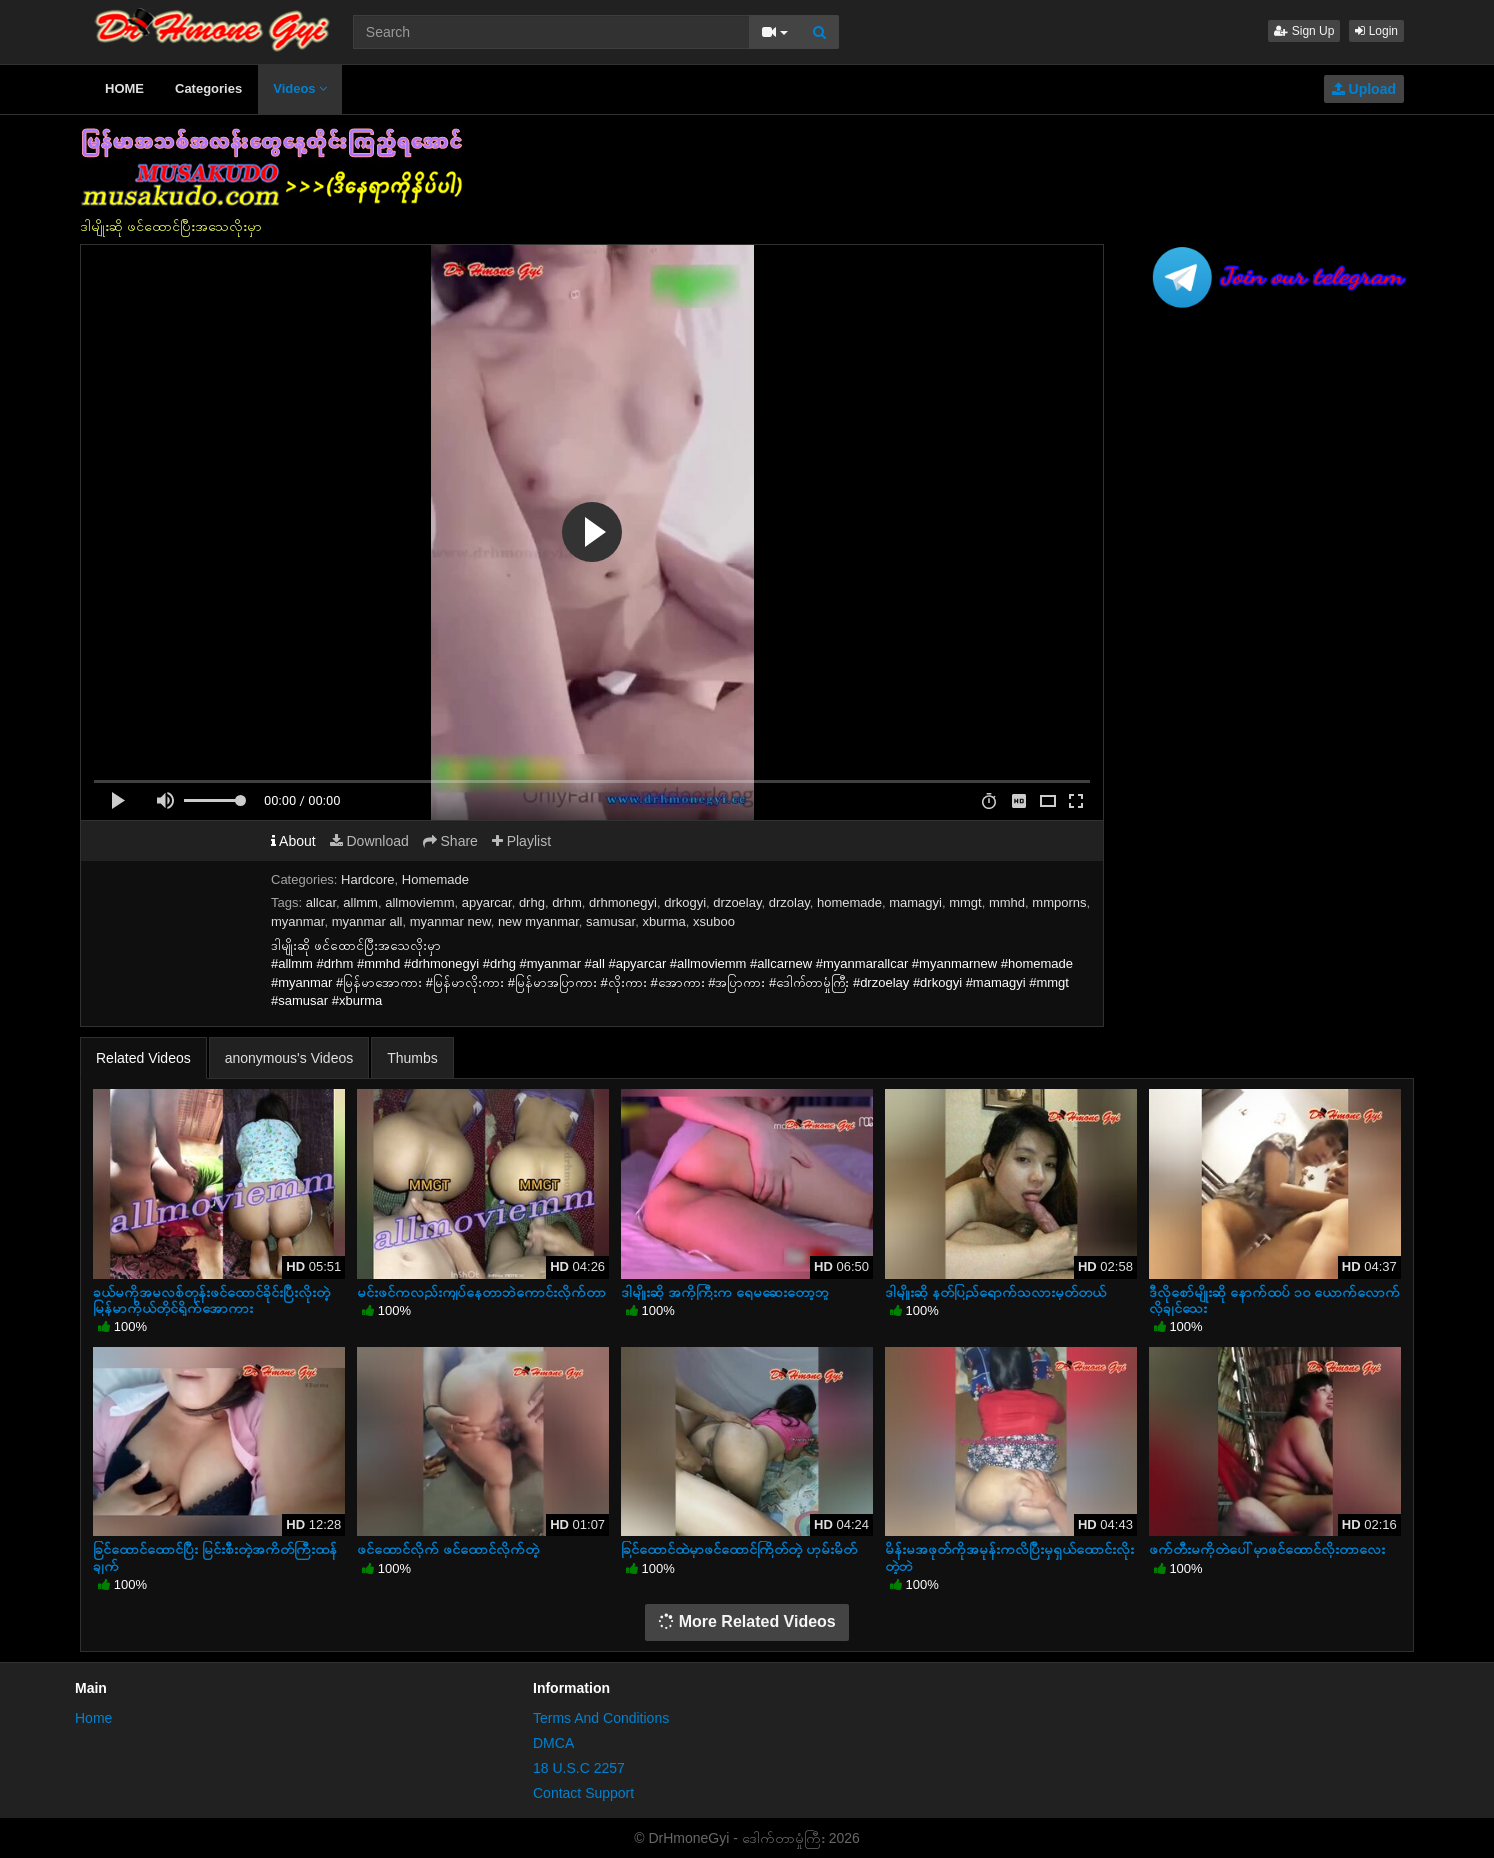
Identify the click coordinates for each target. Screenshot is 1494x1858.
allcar (321, 902)
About (293, 841)
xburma (663, 921)
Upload (1364, 89)
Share (450, 841)
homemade (849, 902)
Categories (208, 88)
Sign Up (1304, 31)
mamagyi (915, 902)
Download (369, 841)
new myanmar (538, 921)
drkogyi (685, 902)
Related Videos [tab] (143, 1058)
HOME (124, 88)
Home (93, 1718)
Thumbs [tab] (412, 1058)
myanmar (297, 921)
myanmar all (367, 921)
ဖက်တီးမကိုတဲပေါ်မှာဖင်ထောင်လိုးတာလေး (1267, 1549)
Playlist (521, 841)
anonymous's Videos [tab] (289, 1058)
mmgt (965, 902)
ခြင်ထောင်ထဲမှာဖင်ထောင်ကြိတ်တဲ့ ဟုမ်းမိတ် (739, 1549)
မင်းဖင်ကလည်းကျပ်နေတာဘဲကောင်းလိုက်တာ (481, 1292)
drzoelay (737, 902)
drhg (532, 902)
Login (1376, 31)
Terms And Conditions (601, 1718)
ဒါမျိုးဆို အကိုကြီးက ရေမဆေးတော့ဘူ (725, 1292)
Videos (300, 88)
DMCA (553, 1743)
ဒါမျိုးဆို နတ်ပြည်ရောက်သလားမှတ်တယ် (995, 1292)
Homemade (435, 879)
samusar (610, 921)
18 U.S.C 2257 (579, 1768)
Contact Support (583, 1793)
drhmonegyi (623, 902)
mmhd (1007, 902)
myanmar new (450, 921)
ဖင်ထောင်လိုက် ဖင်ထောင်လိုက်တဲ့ (448, 1549)
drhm (567, 902)
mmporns (1059, 902)
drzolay (789, 902)
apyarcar (487, 902)
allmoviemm (419, 902)
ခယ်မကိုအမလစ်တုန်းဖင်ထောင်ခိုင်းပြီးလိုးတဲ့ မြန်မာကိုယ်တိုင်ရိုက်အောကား (211, 1300)
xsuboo (714, 921)
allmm (360, 902)
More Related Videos (747, 1621)
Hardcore (367, 879)
